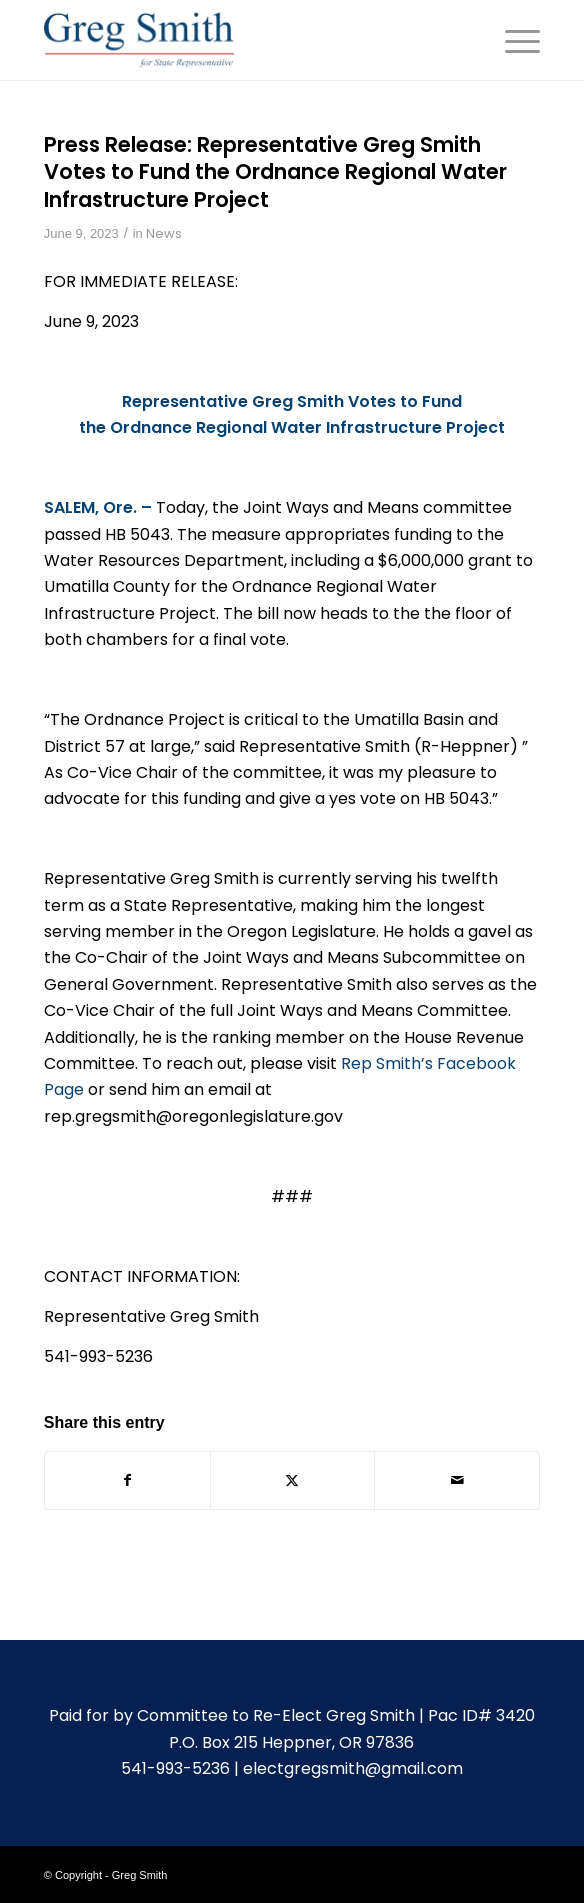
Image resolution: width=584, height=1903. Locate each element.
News (164, 233)
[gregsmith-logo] (242, 40)
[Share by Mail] (457, 1480)
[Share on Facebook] (127, 1480)
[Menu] (512, 40)
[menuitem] (512, 40)
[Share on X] (293, 1480)
